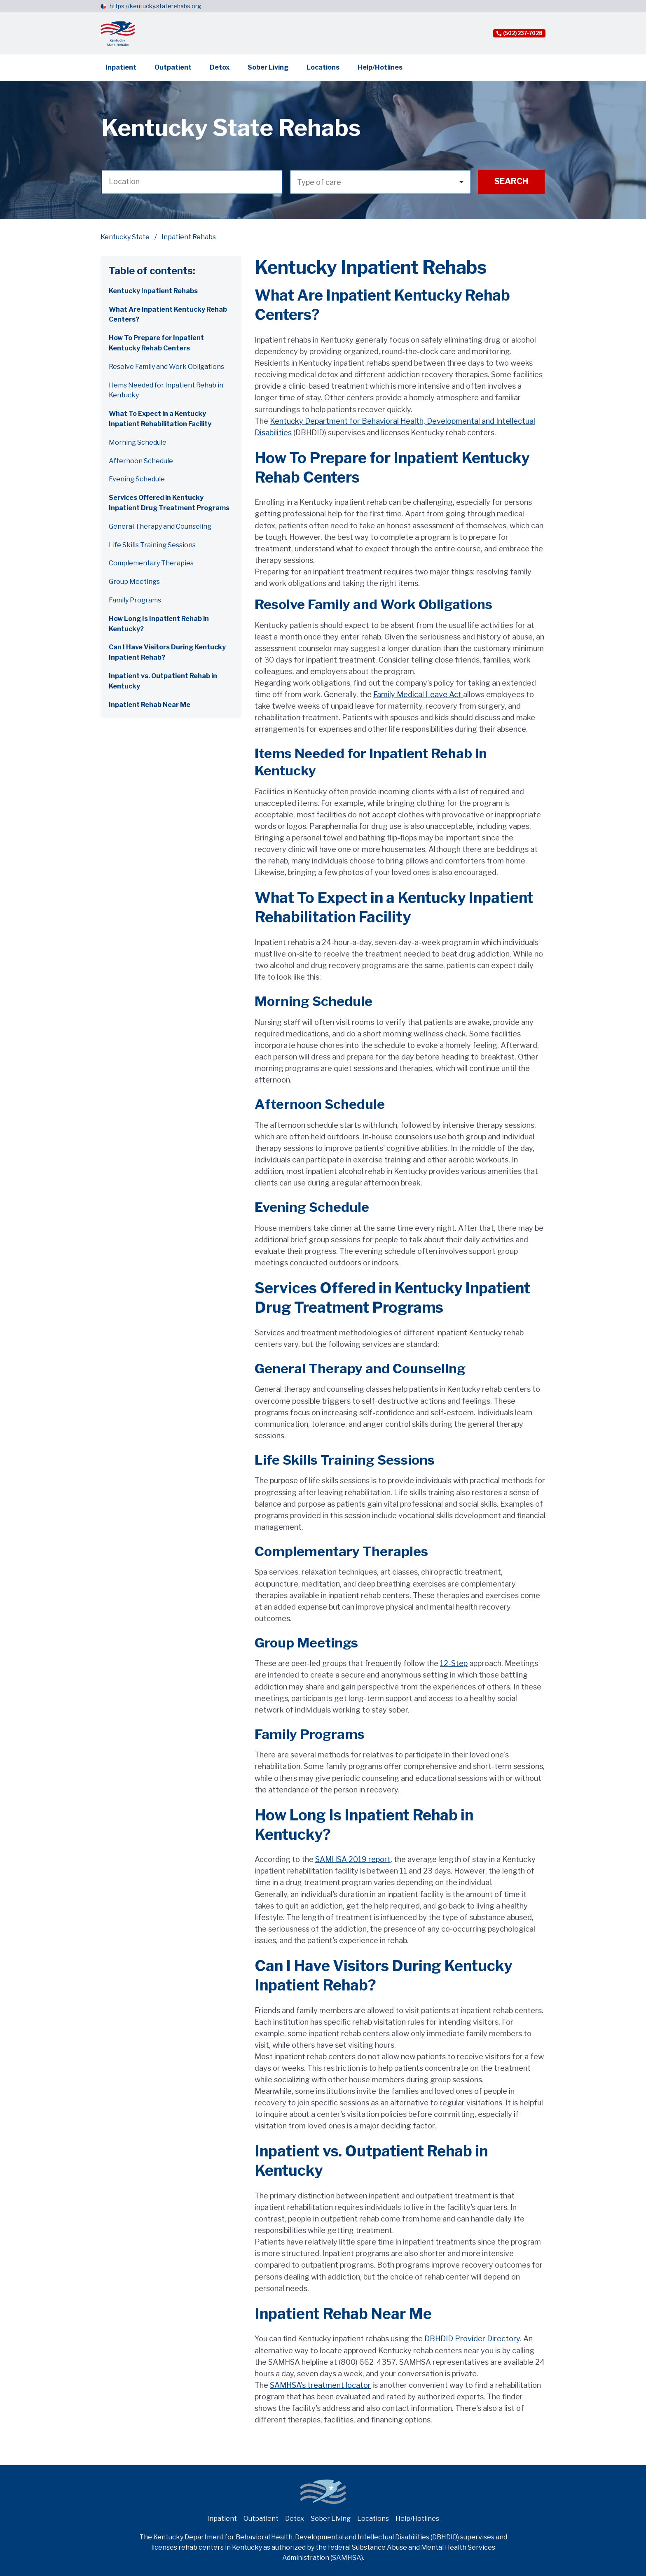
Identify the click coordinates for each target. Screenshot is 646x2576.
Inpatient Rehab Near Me (149, 705)
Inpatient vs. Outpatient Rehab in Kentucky (163, 681)
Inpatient (120, 67)
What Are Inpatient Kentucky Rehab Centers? (168, 315)
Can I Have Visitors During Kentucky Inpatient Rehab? (167, 652)
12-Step (454, 1663)
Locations (323, 67)
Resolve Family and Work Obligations (166, 367)
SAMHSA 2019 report (353, 1859)
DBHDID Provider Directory (472, 2338)
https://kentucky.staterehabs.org (155, 5)
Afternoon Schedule (141, 461)
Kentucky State (125, 237)
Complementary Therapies (151, 563)
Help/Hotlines (380, 67)
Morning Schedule (137, 442)
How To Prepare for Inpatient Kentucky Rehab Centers (156, 343)
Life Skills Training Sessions (152, 545)
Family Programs (135, 600)
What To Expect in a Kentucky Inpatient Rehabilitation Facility (160, 419)
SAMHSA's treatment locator (320, 2385)
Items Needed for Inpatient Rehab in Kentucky (166, 390)
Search (511, 181)
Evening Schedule (137, 479)
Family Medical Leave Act (418, 694)
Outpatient (173, 67)
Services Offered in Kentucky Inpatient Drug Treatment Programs (169, 503)
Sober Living (268, 67)
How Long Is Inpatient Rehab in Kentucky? (159, 624)
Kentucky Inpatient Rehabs (153, 291)
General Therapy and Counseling (160, 526)
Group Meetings (134, 582)
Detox (219, 67)
